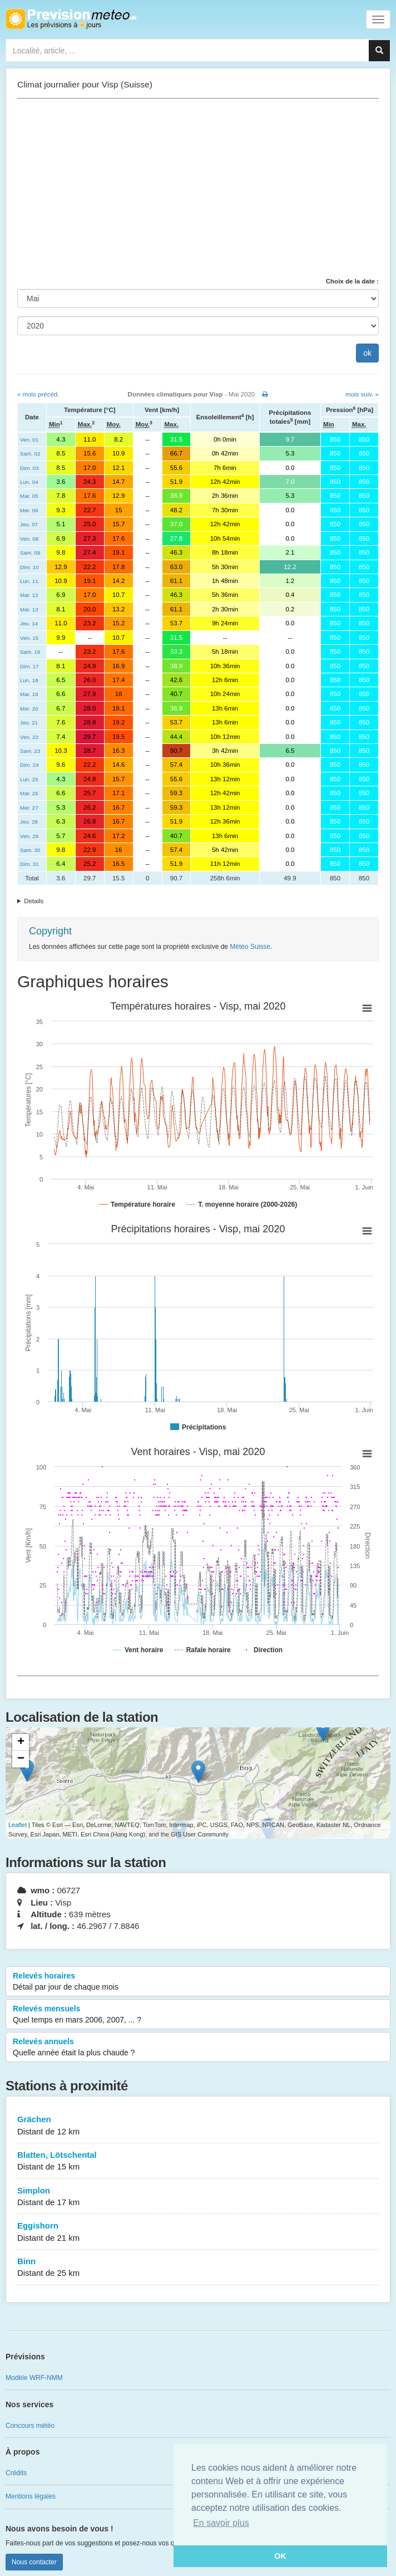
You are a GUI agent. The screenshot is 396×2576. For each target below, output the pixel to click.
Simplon (198, 2197)
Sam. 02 (30, 453)
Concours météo (30, 2426)
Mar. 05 (29, 496)
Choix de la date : (352, 281)
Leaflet (17, 1824)
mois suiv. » (362, 394)
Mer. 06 (29, 510)
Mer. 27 (29, 808)
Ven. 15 (29, 638)
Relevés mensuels (198, 2014)
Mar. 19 (29, 694)
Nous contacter (34, 2562)
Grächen (198, 2125)
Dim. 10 (29, 567)
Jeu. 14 (29, 623)
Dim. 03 (29, 468)
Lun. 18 (29, 680)
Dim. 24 (29, 765)
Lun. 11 (29, 581)
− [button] (20, 1759)
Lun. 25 (29, 779)
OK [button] (280, 2555)
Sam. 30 (30, 850)
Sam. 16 (30, 652)
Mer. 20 (29, 709)
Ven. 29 (29, 836)
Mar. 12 (29, 595)
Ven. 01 (29, 440)
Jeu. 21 (29, 722)
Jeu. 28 (29, 822)
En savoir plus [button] (221, 2523)
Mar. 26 (29, 793)
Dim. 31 (29, 864)
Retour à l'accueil (71, 19)
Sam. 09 (30, 553)
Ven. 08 (29, 539)
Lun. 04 (29, 482)
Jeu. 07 (29, 524)
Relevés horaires (198, 1981)
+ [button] (20, 1742)
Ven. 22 (29, 737)
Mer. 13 (29, 609)
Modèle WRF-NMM (34, 2378)
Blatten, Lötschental (198, 2161)
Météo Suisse (250, 947)
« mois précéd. (38, 394)
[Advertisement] (198, 188)
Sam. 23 (30, 751)
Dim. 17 (29, 666)
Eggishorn (198, 2232)
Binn (198, 2267)
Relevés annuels (198, 2047)
